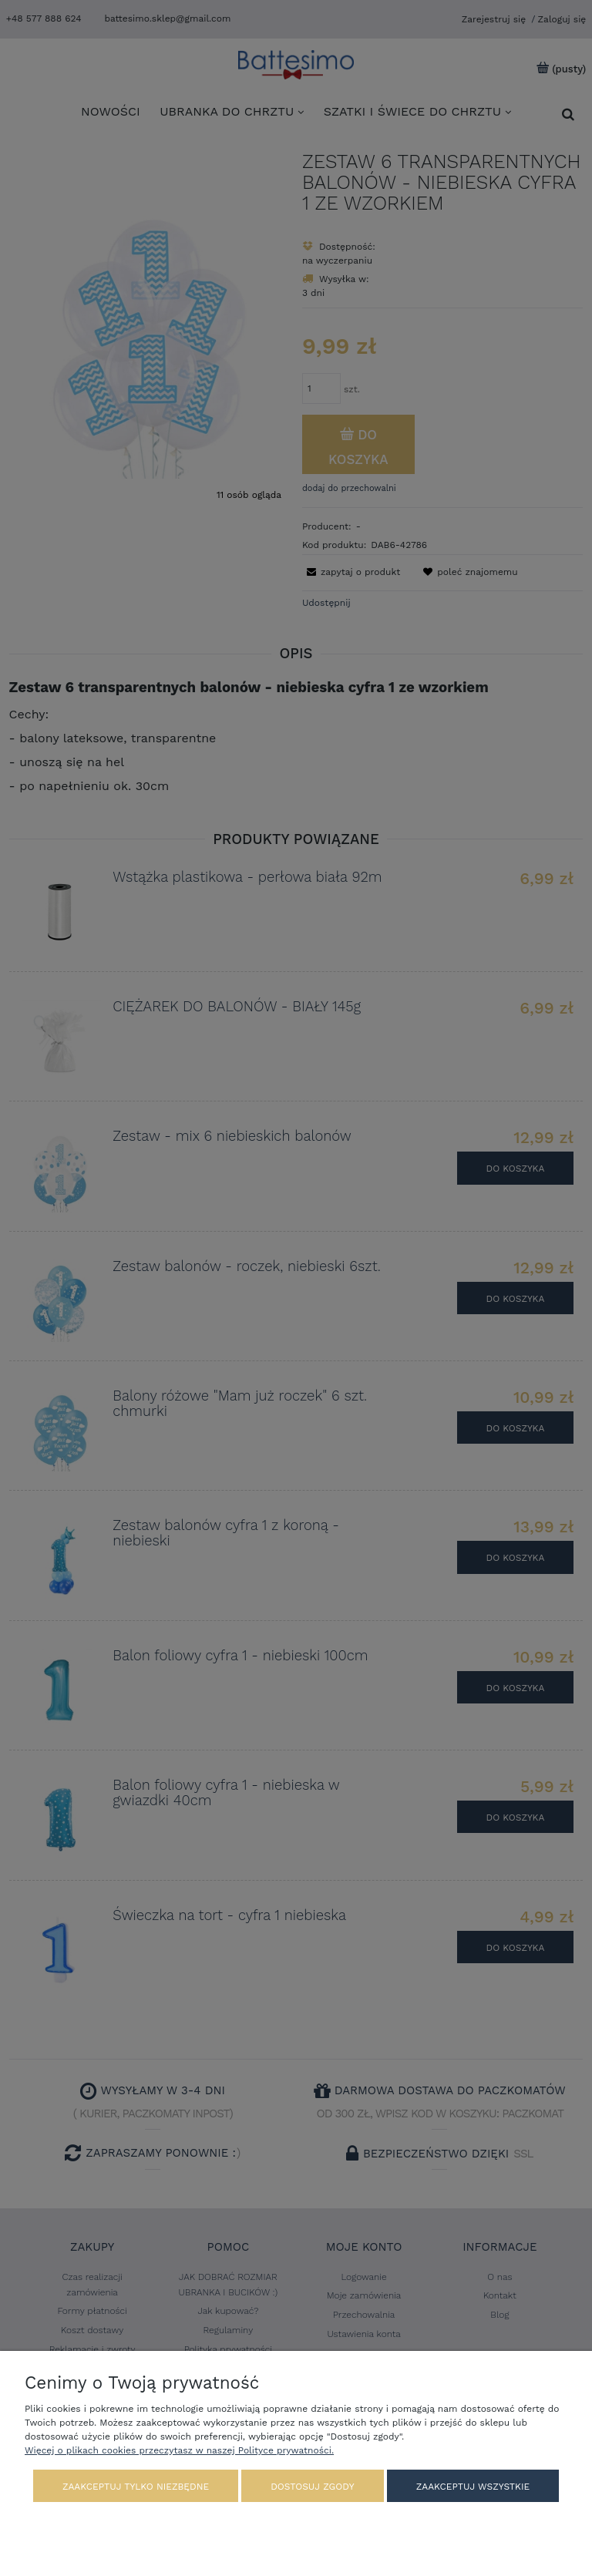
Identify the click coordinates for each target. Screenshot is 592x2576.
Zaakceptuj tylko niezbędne (135, 2486)
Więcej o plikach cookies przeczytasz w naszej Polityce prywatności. (179, 2450)
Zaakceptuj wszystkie (473, 2486)
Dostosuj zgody (312, 2486)
